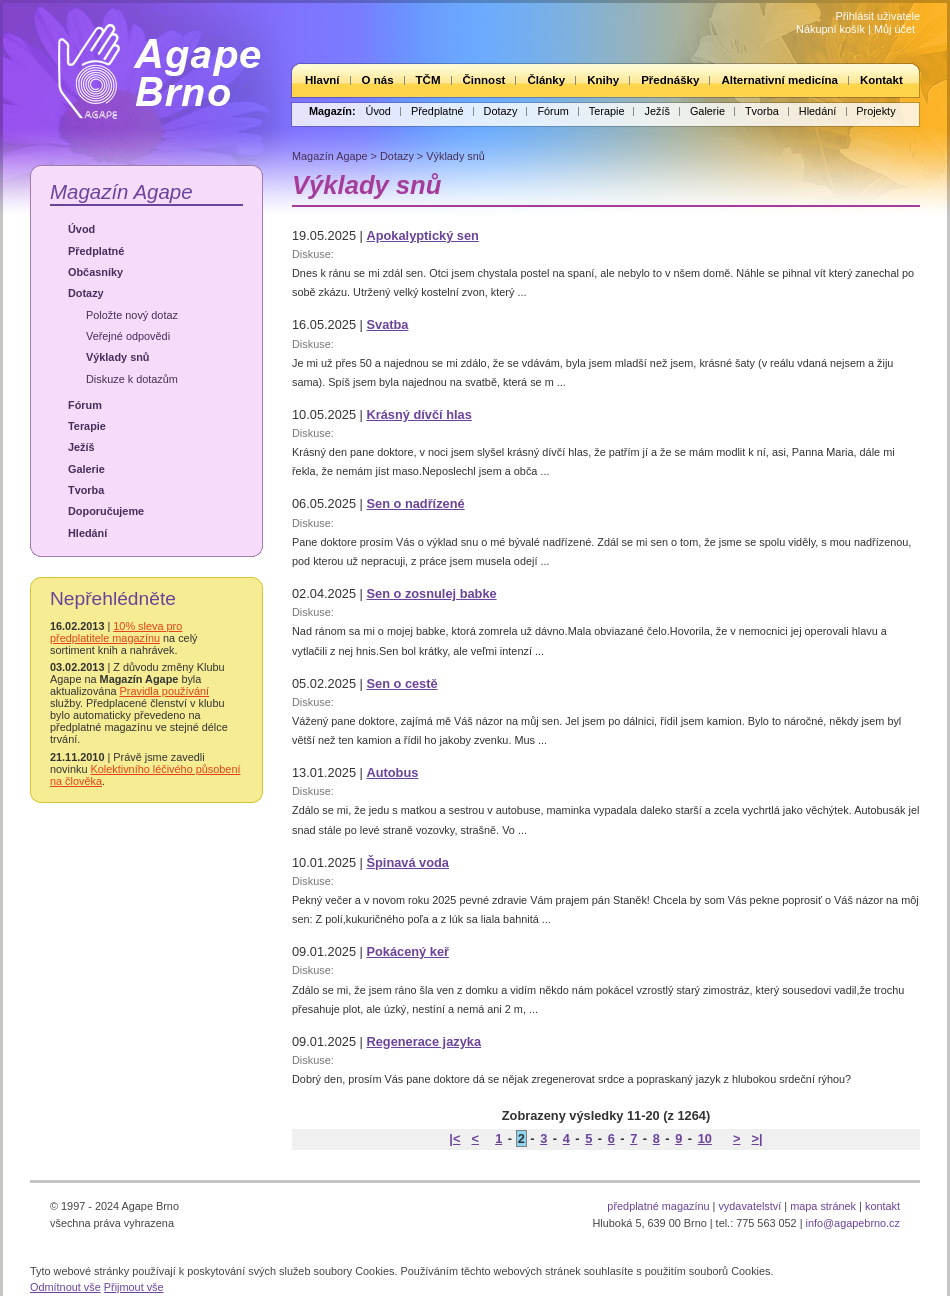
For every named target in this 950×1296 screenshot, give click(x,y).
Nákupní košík (830, 29)
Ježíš (656, 111)
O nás (378, 80)
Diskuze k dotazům (132, 379)
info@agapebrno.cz (853, 1223)
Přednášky (670, 80)
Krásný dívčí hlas (418, 414)
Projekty (875, 111)
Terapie (607, 111)
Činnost (484, 80)
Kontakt (881, 80)
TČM (428, 80)
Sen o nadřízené (415, 503)
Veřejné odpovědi (128, 336)
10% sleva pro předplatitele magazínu (116, 632)
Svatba (387, 324)
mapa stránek (823, 1206)
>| (757, 1138)
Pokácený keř (407, 951)
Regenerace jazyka (423, 1041)
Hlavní (322, 80)
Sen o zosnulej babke (431, 593)
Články (546, 80)
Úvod (378, 111)
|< (454, 1138)
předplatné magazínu (658, 1206)
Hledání (817, 111)
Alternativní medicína (779, 80)
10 (705, 1138)
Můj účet (894, 29)
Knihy (603, 80)
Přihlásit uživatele (877, 16)
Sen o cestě (401, 683)
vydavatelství (749, 1206)
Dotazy (501, 111)
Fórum (552, 111)
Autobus (392, 772)
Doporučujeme (106, 511)
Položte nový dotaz (132, 315)
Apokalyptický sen (422, 235)
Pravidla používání (164, 691)
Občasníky (95, 272)
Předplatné (437, 111)
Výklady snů (117, 357)
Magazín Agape (121, 191)
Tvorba (762, 111)
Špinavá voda (407, 862)
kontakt (882, 1206)
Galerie (707, 111)
